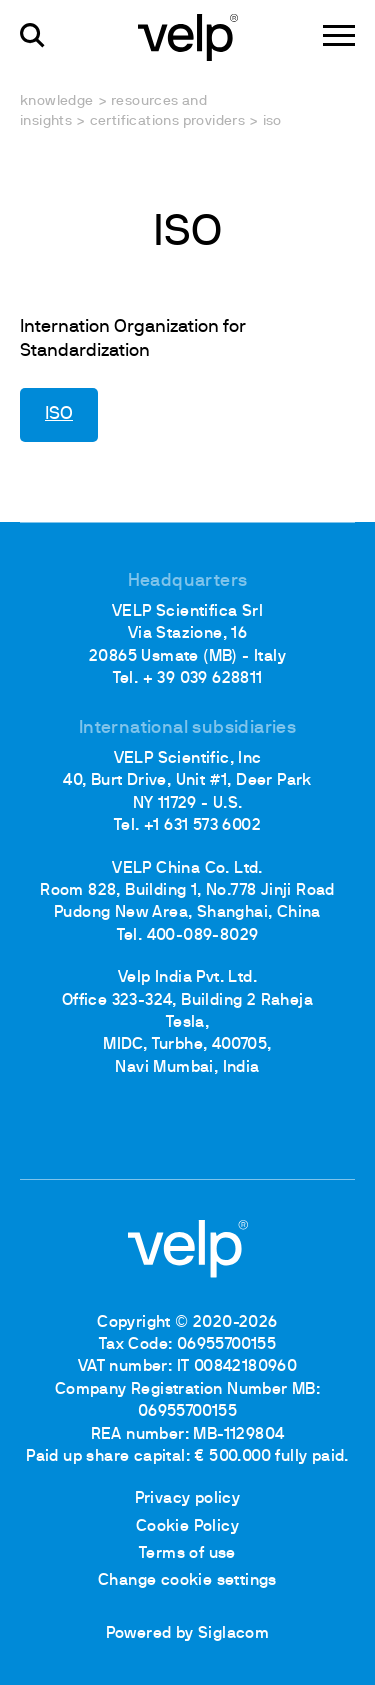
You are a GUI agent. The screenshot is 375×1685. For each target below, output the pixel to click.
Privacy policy (188, 1499)
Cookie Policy (187, 1527)
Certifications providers (168, 121)
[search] (32, 35)
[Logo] (188, 36)
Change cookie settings (187, 1581)
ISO (59, 414)
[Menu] (339, 35)
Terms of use (187, 1554)
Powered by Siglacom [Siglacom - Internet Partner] (188, 1634)
